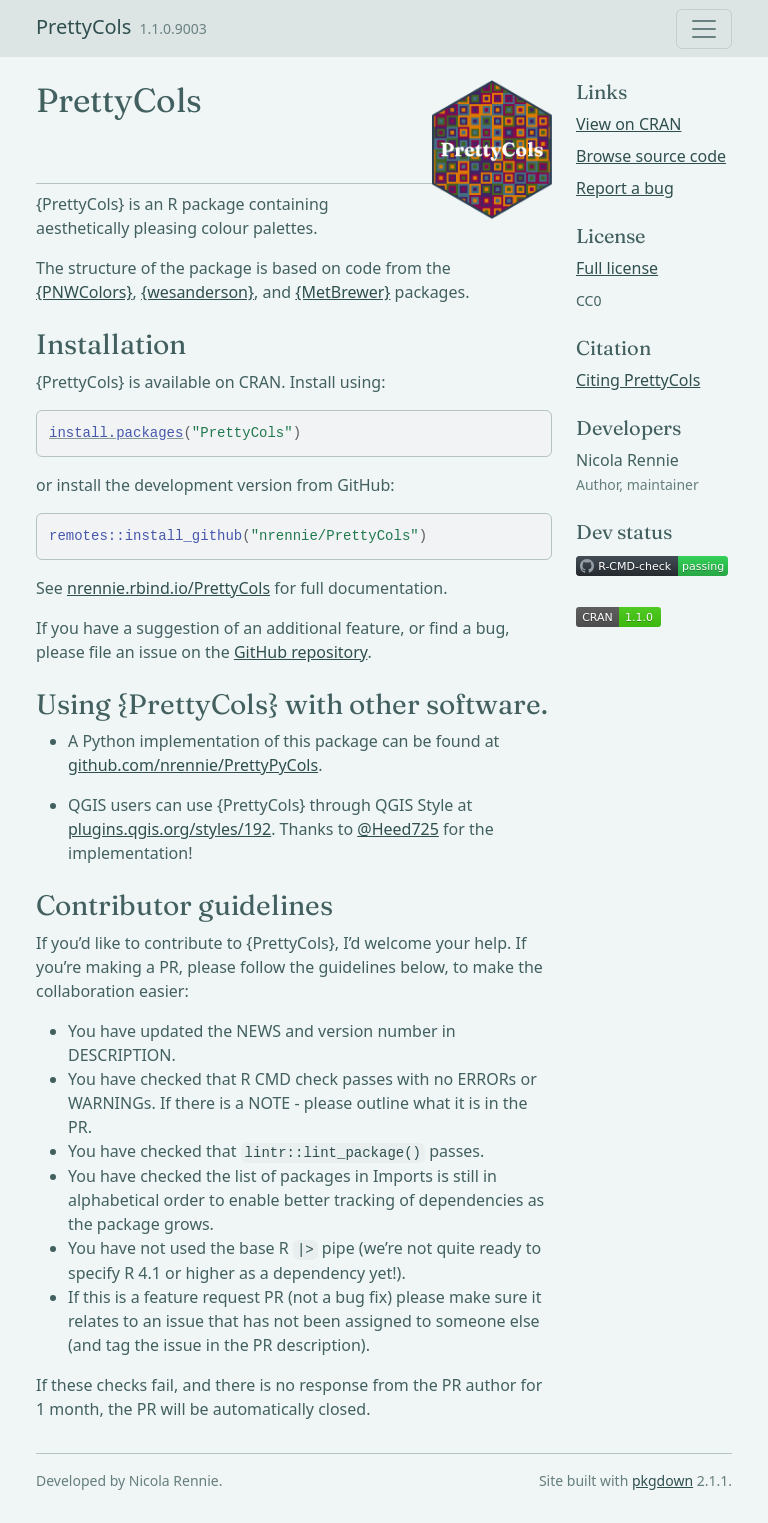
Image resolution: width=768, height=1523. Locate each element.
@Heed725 (398, 829)
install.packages (116, 433)
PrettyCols (83, 26)
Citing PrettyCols (638, 380)
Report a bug (625, 188)
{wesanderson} (197, 292)
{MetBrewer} (342, 292)
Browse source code (651, 156)
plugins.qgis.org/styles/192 (169, 829)
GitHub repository (301, 652)
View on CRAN (628, 124)
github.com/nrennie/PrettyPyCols (193, 765)
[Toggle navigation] (704, 29)
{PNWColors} (84, 292)
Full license (617, 268)
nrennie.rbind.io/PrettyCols (168, 588)
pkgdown (662, 1480)
